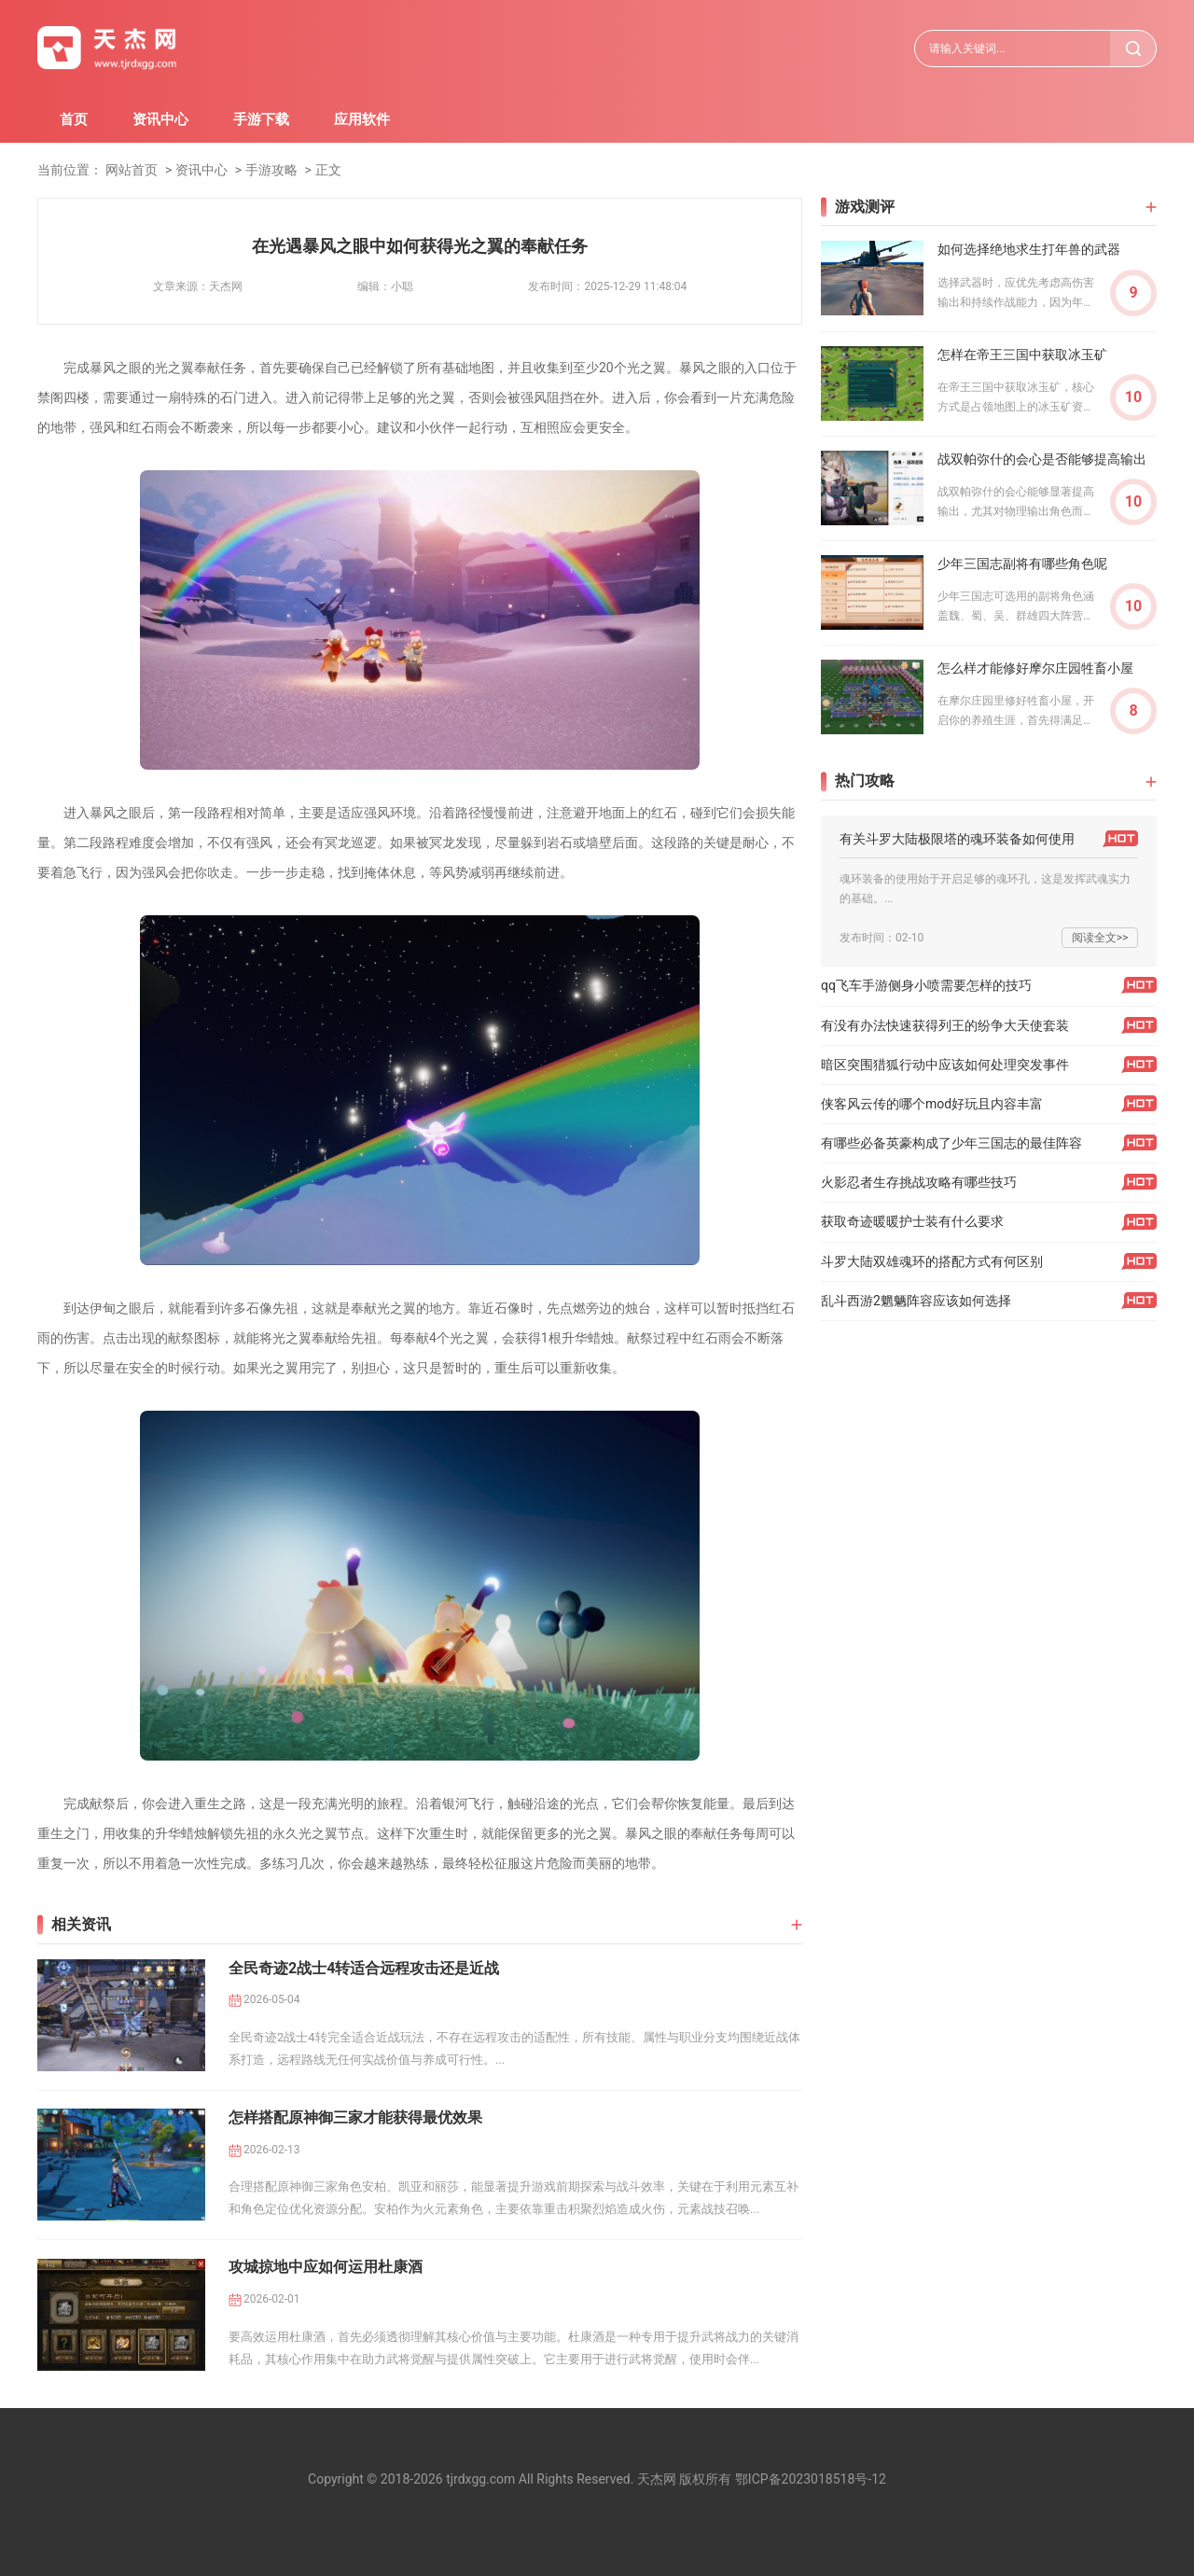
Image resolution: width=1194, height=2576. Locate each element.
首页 (74, 119)
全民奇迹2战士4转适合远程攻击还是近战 (364, 1968)
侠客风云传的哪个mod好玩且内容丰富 (932, 1103)
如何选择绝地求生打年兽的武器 (1028, 249)
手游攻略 (271, 169)
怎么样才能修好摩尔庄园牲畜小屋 (1035, 668)
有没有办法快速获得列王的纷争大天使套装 (945, 1025)
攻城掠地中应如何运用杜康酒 (326, 2267)
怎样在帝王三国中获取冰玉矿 (1022, 354)
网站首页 (131, 169)
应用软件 (362, 119)
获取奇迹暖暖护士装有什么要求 (912, 1221)
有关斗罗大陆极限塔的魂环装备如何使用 (957, 838)
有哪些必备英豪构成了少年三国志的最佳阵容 (951, 1142)
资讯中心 (160, 119)
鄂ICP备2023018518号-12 (810, 2479)
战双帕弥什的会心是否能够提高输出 (1041, 459)
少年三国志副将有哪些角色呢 (1022, 563)
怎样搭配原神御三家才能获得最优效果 (355, 2117)
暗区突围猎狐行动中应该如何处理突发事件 (945, 1064)
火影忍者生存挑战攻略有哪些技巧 (919, 1182)
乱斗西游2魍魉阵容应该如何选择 (916, 1300)
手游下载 (261, 119)
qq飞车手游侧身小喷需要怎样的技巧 (926, 985)
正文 (328, 169)
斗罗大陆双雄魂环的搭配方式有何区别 (932, 1261)
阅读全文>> (1100, 937)
